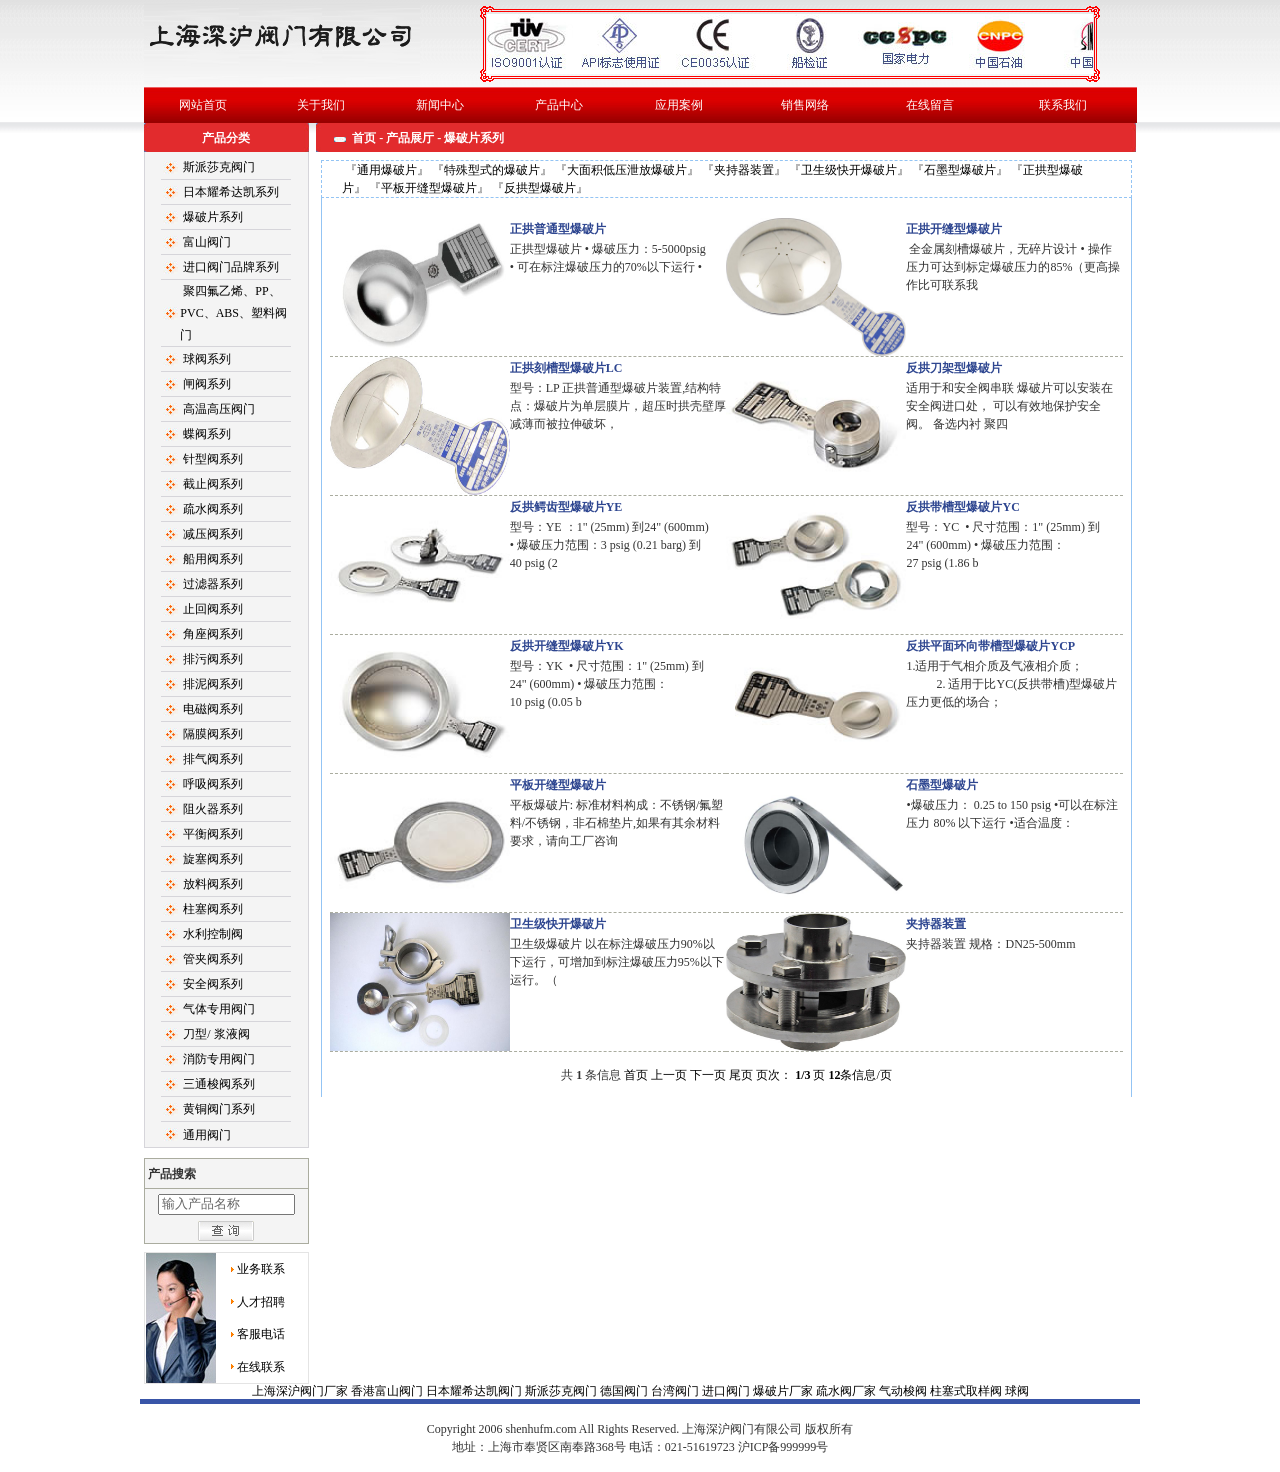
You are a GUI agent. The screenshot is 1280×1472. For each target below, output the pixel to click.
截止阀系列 (213, 484)
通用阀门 (207, 1135)
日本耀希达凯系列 (231, 192)
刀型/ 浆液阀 (216, 1034)
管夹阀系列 (213, 959)
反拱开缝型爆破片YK (567, 646)
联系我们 (1063, 105)
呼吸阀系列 (213, 784)
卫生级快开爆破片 (849, 170)
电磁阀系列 (213, 709)
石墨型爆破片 (960, 170)
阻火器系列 (213, 809)
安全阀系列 (213, 984)
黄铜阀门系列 (219, 1109)
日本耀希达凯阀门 (475, 1391)
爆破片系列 (213, 217)
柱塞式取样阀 (967, 1391)
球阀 (640, 1428)
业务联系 (261, 1269)
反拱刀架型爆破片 (954, 368)
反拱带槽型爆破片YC (962, 507)
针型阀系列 (213, 459)
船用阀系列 (213, 559)
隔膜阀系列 (213, 734)
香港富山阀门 (388, 1391)
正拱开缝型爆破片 (954, 229)
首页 (364, 138)
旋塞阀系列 (213, 859)
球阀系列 (207, 359)
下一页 (708, 1075)
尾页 (741, 1075)
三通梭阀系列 (219, 1084)
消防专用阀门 (219, 1059)
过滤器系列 (213, 584)
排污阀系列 (213, 659)
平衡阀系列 (213, 834)
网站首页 (203, 105)
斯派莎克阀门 (219, 167)
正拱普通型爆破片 (558, 229)
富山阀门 (207, 242)
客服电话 (261, 1334)
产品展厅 (410, 138)
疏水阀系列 (213, 509)
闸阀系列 (207, 384)
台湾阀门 (676, 1391)
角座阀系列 (213, 634)
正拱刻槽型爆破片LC (566, 368)
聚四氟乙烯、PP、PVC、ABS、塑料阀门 (233, 313)
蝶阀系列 (207, 434)
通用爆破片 (387, 170)
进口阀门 (727, 1391)
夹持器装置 (744, 170)
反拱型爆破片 (540, 188)
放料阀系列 (213, 884)
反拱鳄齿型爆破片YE (566, 507)
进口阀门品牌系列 (231, 267)
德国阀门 (625, 1391)
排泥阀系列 (213, 684)
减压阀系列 (213, 534)
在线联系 (261, 1367)
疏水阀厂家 (847, 1391)
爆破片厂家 (784, 1391)
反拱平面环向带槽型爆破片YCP (990, 646)
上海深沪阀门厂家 (301, 1391)
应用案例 (679, 105)
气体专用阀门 (219, 1009)
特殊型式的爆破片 (492, 170)
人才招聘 (261, 1302)
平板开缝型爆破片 (429, 188)
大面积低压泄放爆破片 (627, 170)
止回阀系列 (213, 609)
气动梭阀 (904, 1391)
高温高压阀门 (219, 409)
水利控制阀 (213, 934)
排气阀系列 (213, 759)
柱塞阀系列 (213, 909)
